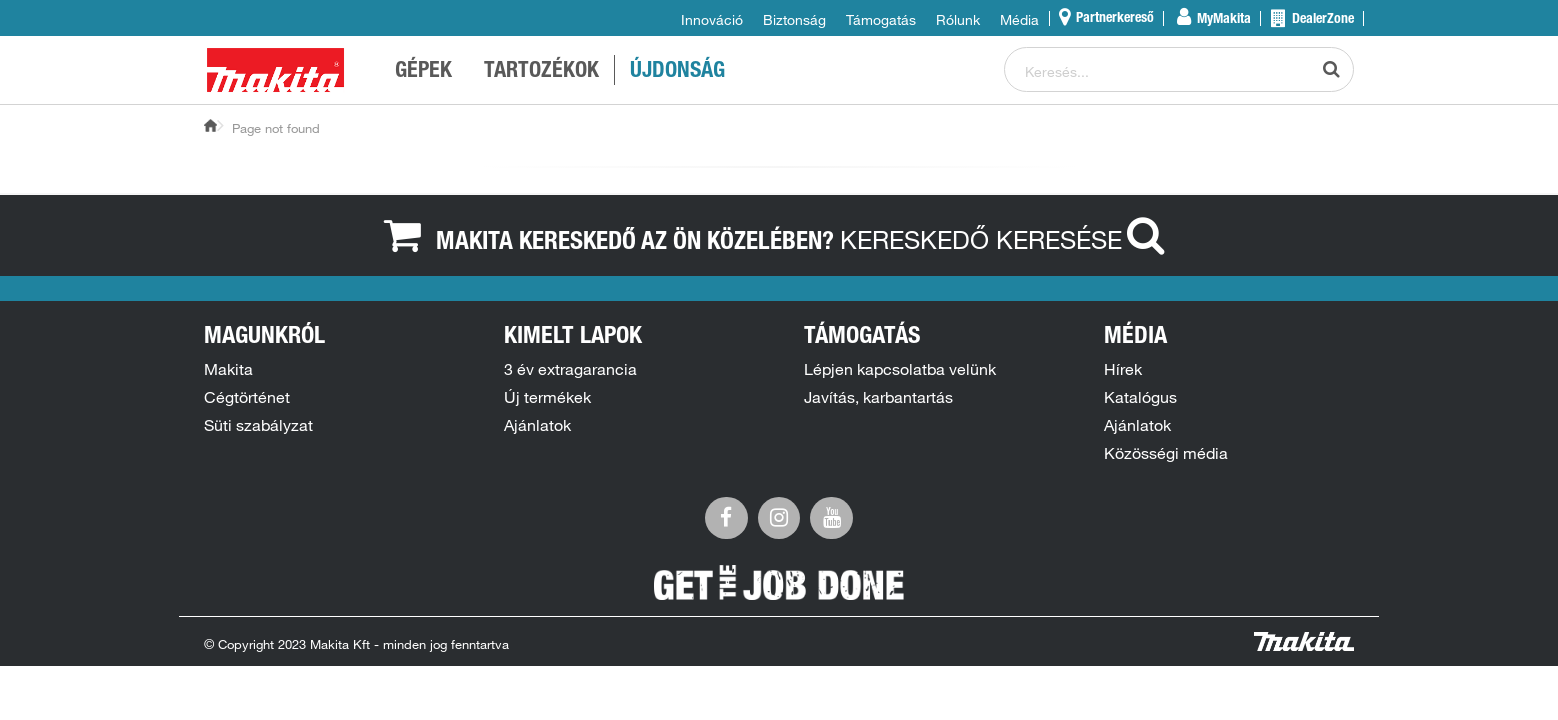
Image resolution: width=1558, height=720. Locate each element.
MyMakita (1222, 20)
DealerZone (1321, 20)
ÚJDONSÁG (677, 72)
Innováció (712, 20)
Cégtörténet (247, 397)
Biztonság (794, 20)
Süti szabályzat (258, 425)
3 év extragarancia (570, 369)
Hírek (1123, 369)
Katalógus (1140, 397)
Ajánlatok (537, 425)
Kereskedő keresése (1007, 239)
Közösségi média (1166, 453)
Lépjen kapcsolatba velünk (900, 369)
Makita (228, 369)
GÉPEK (423, 72)
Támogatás (881, 20)
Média (1019, 20)
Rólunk (958, 20)
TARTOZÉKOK (541, 72)
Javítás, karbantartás (878, 397)
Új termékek (547, 397)
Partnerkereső (1113, 19)
